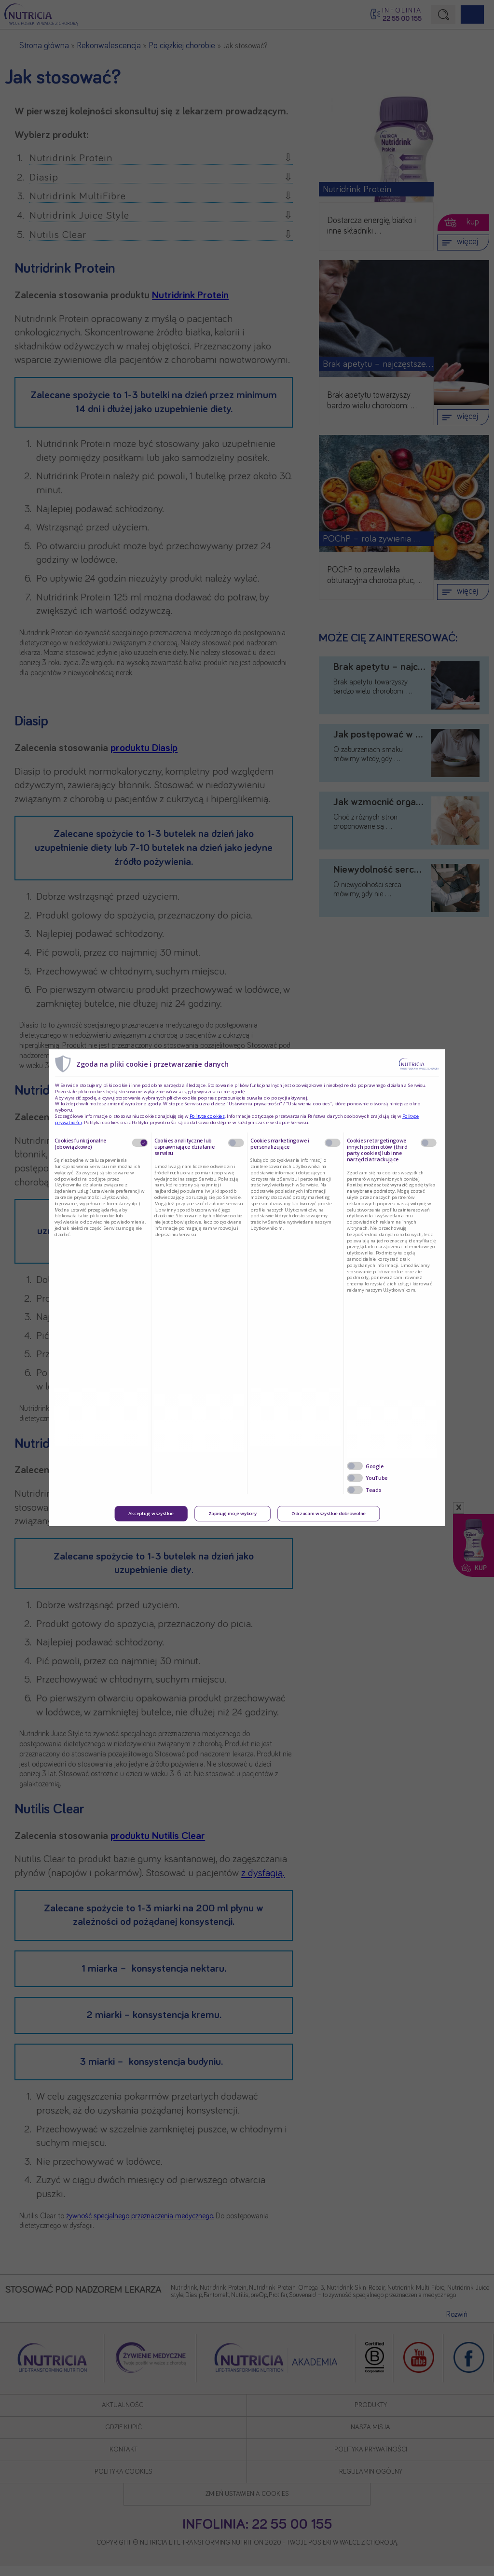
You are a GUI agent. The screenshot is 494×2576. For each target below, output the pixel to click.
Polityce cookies (207, 1116)
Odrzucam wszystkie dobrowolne (328, 1513)
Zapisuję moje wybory (232, 1513)
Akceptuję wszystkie (151, 1513)
